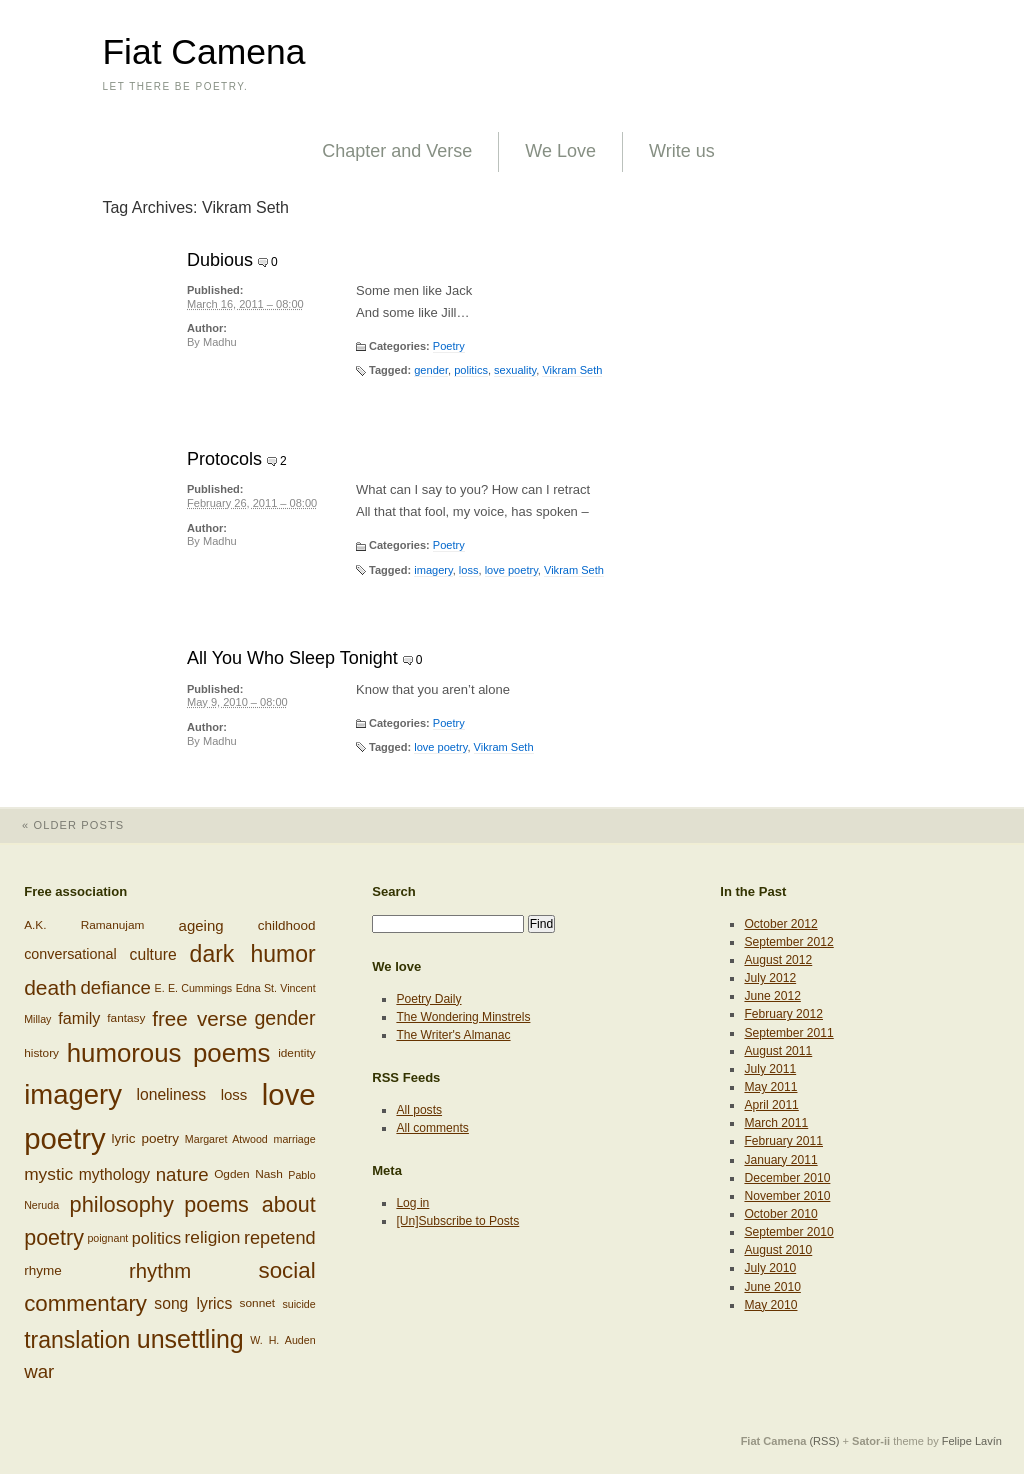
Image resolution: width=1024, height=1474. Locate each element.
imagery (433, 570)
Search (394, 891)
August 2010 (778, 1250)
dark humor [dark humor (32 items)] (253, 954)
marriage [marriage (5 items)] (295, 1139)
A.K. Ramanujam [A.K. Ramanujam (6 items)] (84, 925)
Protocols (224, 459)
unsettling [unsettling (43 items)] (190, 1339)
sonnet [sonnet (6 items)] (258, 1303)
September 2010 (788, 1232)
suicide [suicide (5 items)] (298, 1304)
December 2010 (787, 1178)
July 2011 (770, 1069)
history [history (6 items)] (41, 1053)
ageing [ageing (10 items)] (201, 925)
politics (471, 370)
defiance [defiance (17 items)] (115, 986)
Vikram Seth (572, 370)
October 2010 (780, 1214)
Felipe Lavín (972, 1441)
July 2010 (770, 1268)
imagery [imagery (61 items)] (73, 1094)
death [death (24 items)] (50, 987)
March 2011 (776, 1123)
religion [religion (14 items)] (213, 1237)
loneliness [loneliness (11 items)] (171, 1094)
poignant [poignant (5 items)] (107, 1238)
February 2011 (783, 1141)
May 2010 (770, 1305)
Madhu (220, 342)
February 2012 (783, 1014)
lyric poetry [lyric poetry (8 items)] (145, 1138)
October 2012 (780, 924)
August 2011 (778, 1051)
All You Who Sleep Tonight (292, 658)
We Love (560, 151)
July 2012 (770, 978)
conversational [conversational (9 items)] (70, 954)
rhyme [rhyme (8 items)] (43, 1270)
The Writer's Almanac (453, 1035)
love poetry (511, 570)
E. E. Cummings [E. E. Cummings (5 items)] (194, 987)
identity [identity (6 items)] (296, 1053)
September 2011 (788, 1033)
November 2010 (787, 1196)
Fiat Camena (203, 52)
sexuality (515, 370)
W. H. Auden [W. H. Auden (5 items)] (282, 1340)
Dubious (220, 260)
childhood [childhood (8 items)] (287, 925)
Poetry (449, 346)
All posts (419, 1110)
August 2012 (778, 960)
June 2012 (772, 996)
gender (431, 370)
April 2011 (771, 1105)
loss (469, 570)
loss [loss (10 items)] (234, 1094)
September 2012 (788, 942)
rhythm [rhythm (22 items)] (160, 1270)
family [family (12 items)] (79, 1019)
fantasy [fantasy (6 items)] (126, 1018)
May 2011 (770, 1087)
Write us (682, 151)
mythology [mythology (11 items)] (114, 1174)
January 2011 (780, 1160)
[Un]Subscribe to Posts (457, 1221)
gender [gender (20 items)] (284, 1018)
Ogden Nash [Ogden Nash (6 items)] (248, 1174)
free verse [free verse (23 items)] (199, 1018)
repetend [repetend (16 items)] (280, 1237)
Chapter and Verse (397, 151)
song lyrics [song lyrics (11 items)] (193, 1303)
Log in (412, 1203)
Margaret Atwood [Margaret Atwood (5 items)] (226, 1139)
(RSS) (824, 1441)
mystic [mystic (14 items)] (48, 1174)
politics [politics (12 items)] (156, 1238)
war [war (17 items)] (39, 1371)
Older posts (62, 825)
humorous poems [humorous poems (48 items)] (169, 1053)
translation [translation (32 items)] (77, 1339)
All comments (432, 1128)
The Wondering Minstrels (463, 1017)
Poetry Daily (428, 999)
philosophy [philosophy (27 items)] (122, 1204)
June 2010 (772, 1287)
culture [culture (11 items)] (153, 954)
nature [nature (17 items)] (182, 1174)
